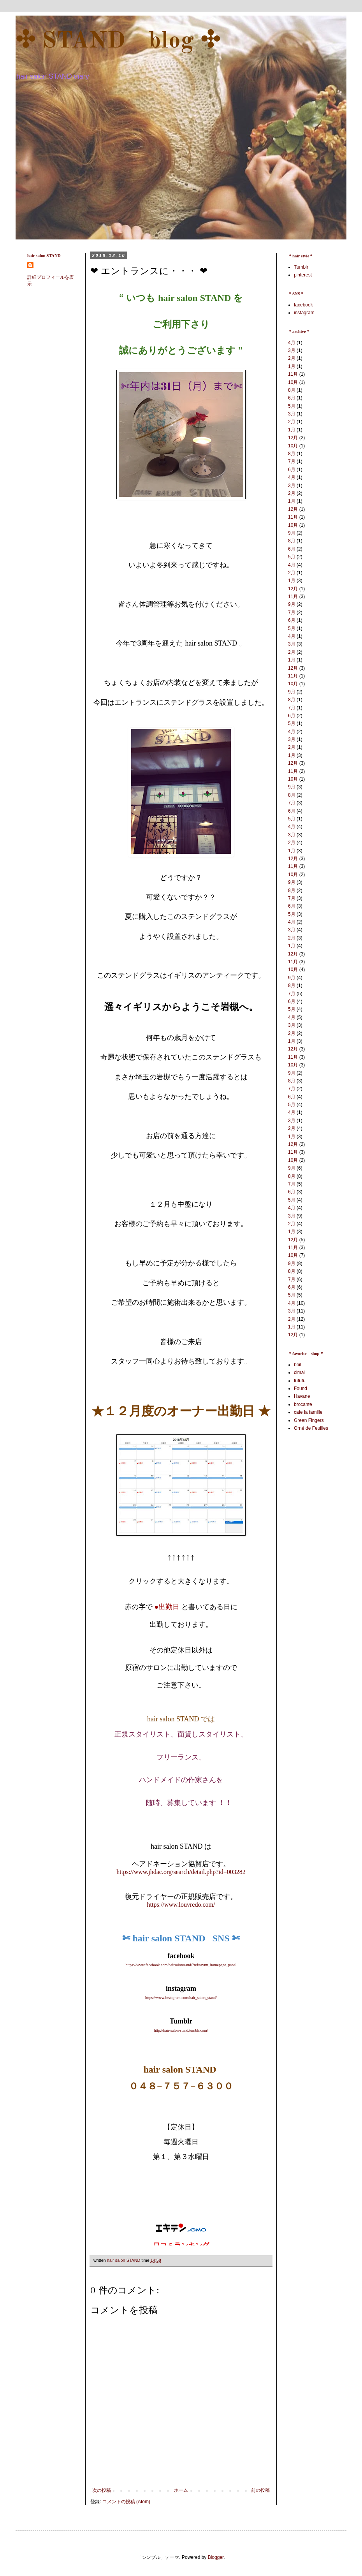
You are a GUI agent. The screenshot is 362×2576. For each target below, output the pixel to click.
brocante (303, 1404)
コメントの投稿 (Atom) (126, 2501)
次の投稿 (101, 2490)
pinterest (303, 275)
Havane (302, 1396)
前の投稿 (260, 2490)
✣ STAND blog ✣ (118, 41)
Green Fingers (309, 1420)
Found (300, 1388)
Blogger (216, 2557)
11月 (293, 374)
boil (297, 1364)
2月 (291, 358)
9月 (291, 533)
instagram (304, 312)
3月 (291, 350)
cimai (299, 1372)
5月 (291, 406)
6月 (291, 398)
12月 (293, 437)
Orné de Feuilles (311, 1428)
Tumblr (301, 267)
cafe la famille (308, 1412)
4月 (291, 342)
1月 (291, 366)
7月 (291, 461)
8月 (291, 390)
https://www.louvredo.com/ (181, 1904)
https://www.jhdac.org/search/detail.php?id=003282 (181, 1872)
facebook (303, 305)
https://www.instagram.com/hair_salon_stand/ (181, 1997)
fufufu (300, 1380)
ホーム (181, 2490)
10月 (293, 382)
